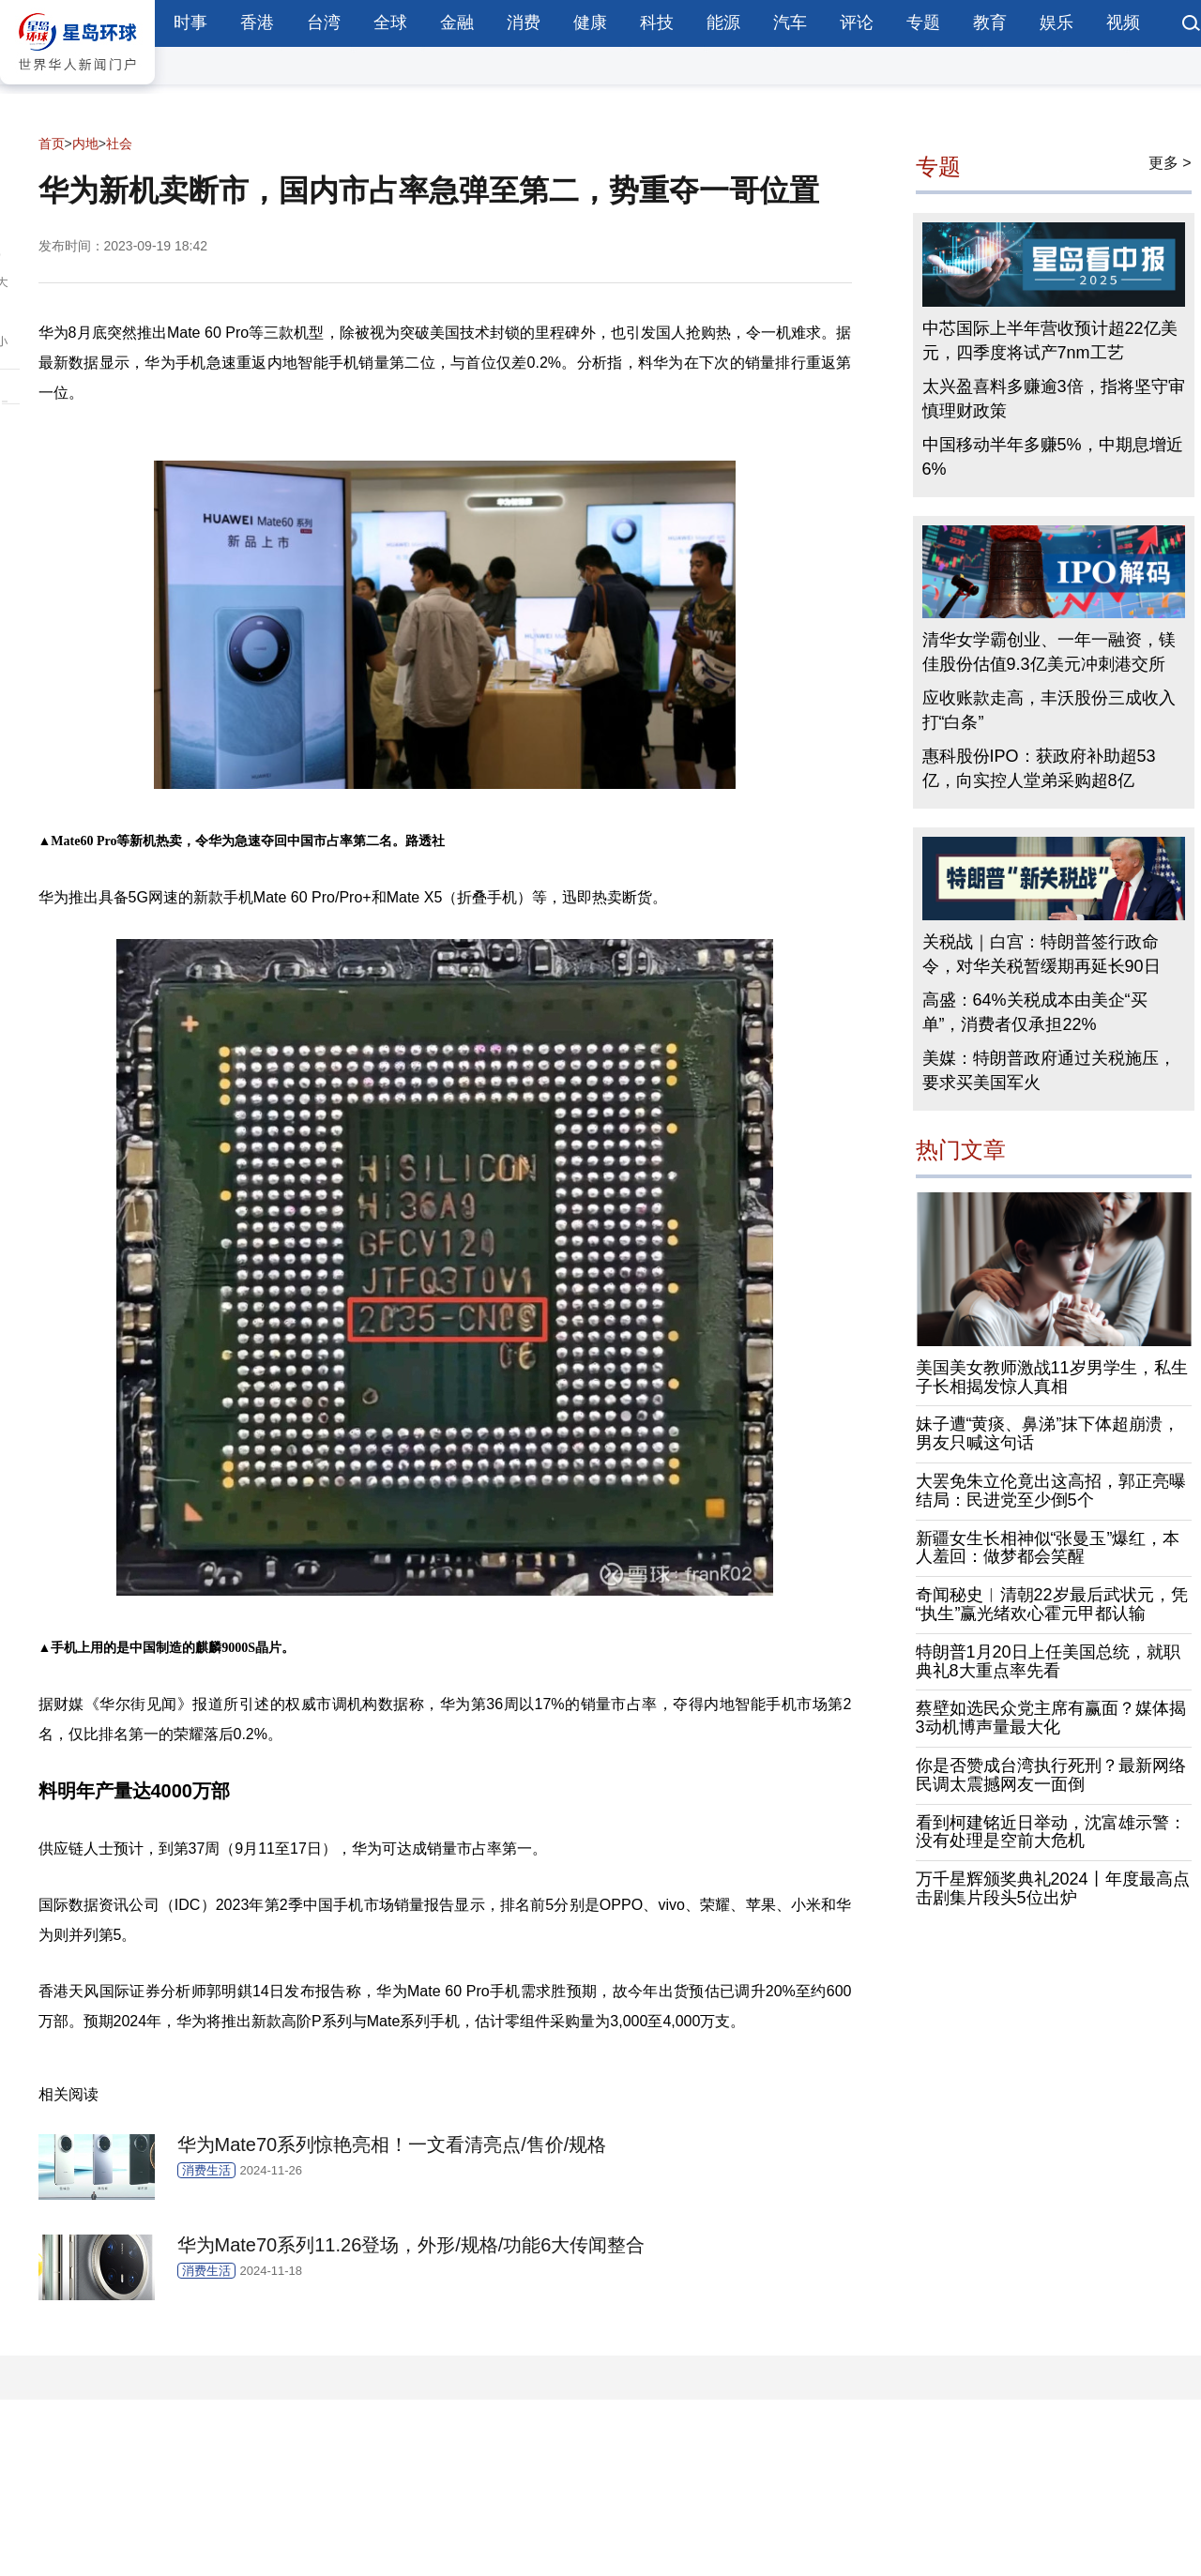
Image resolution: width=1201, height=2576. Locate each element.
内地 (85, 143)
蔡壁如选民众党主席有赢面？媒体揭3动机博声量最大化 (1051, 1717)
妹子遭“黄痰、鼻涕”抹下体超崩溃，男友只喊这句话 (1048, 1433)
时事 (190, 22)
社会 (119, 143)
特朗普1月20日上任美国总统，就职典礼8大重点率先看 (1048, 1661)
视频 (1123, 22)
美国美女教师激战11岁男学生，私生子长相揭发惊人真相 (1052, 1377)
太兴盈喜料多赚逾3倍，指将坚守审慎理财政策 (1053, 398)
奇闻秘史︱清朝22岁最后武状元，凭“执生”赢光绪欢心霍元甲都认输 (1052, 1604)
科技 (657, 22)
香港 (257, 22)
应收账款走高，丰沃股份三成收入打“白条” (1049, 710)
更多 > (1170, 163)
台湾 (324, 22)
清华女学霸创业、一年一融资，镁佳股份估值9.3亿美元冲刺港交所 (1049, 652)
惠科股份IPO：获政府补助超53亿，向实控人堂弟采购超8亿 (1039, 768)
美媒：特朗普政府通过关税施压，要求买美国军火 (1049, 1070)
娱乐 (1056, 22)
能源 (723, 22)
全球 (390, 22)
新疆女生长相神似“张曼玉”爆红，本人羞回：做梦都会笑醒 (1048, 1548)
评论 (857, 22)
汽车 (790, 22)
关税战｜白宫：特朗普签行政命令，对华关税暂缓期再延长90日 (1041, 954)
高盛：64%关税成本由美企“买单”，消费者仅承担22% (1035, 1012)
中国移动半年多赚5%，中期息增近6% (1052, 456)
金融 (457, 22)
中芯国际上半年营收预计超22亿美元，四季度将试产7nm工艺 (1050, 340)
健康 (590, 22)
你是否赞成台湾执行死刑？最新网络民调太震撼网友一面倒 (1051, 1775)
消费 (523, 22)
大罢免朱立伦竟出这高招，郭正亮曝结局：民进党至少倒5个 (1051, 1490)
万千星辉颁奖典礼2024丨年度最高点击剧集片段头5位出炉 (1053, 1888)
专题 (923, 22)
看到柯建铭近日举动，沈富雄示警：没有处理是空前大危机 (1051, 1832)
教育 (990, 22)
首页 (51, 143)
